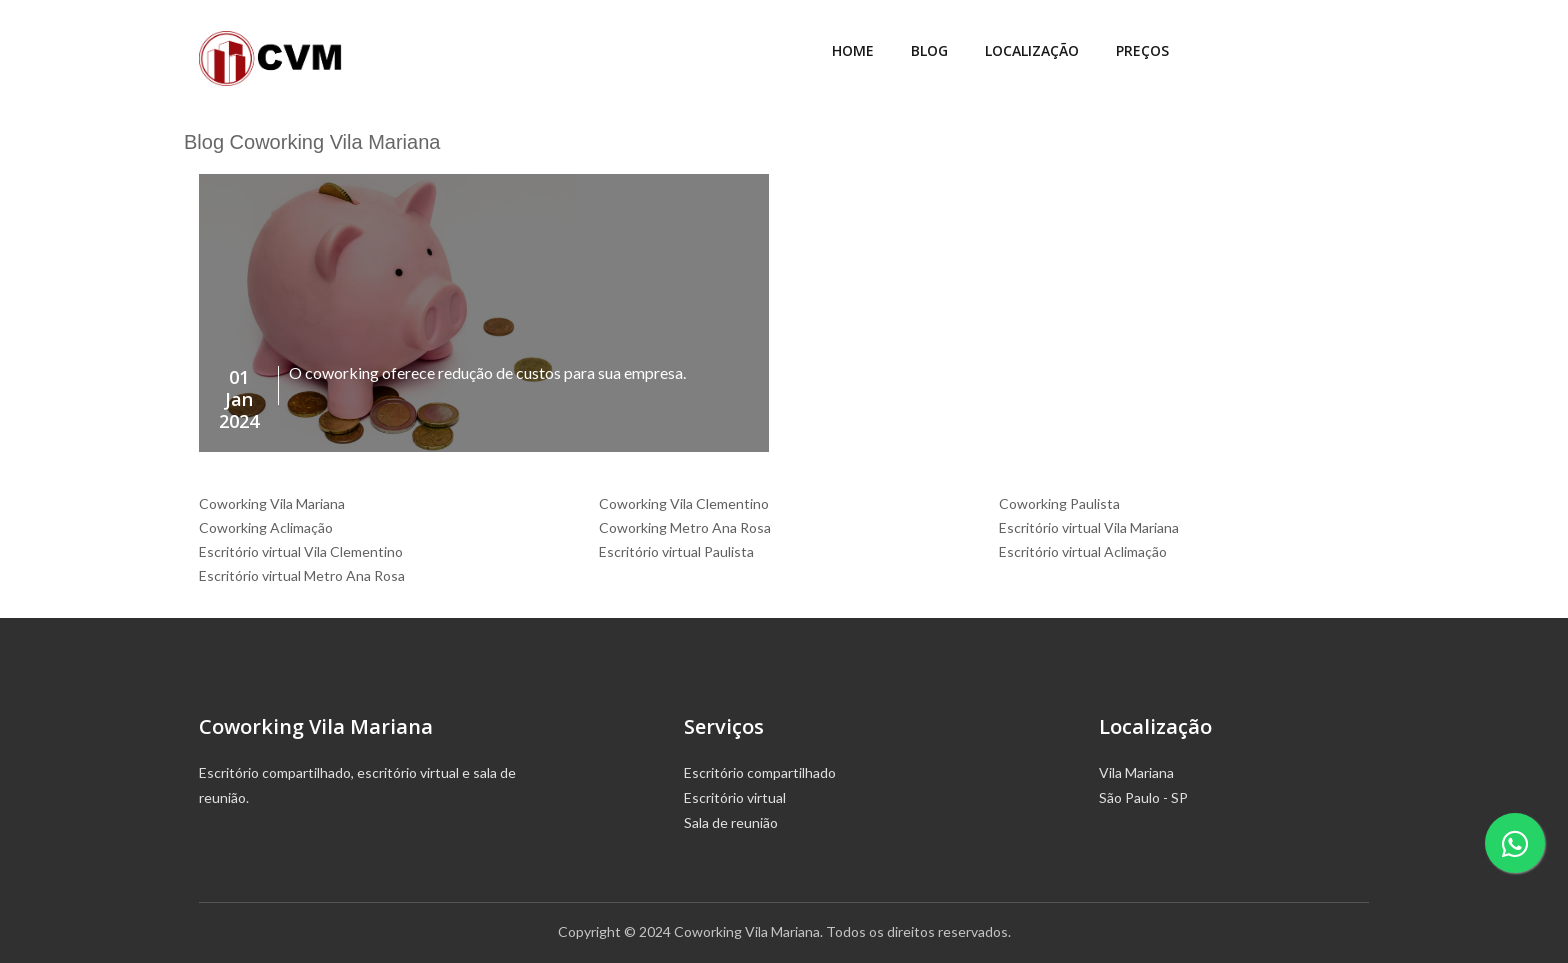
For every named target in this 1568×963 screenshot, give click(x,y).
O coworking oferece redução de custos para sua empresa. (487, 372)
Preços (1142, 50)
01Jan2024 (239, 399)
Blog (929, 50)
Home (853, 50)
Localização (1032, 50)
